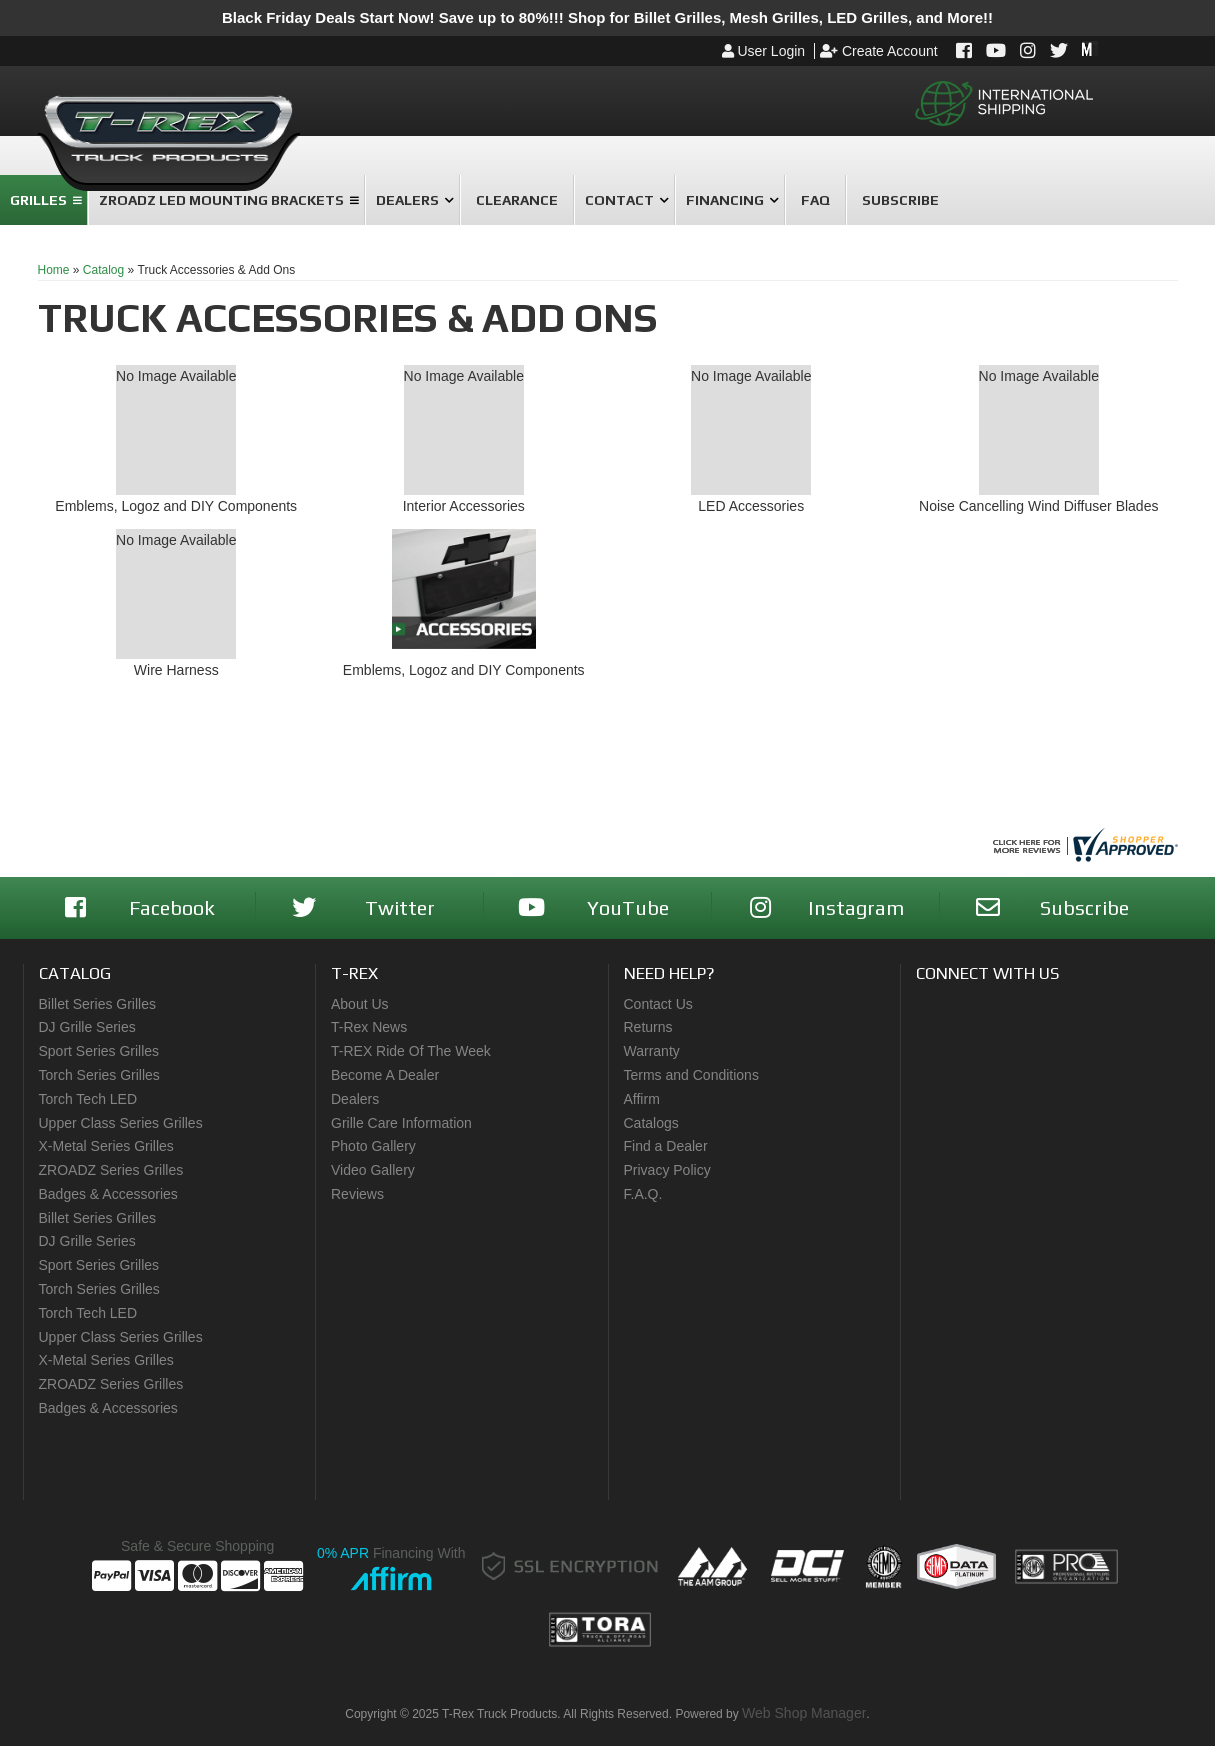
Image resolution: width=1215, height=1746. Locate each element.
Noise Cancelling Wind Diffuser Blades (1038, 506)
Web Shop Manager (804, 1713)
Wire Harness (176, 670)
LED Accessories (751, 506)
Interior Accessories (464, 506)
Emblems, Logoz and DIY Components (176, 506)
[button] (412, 200)
